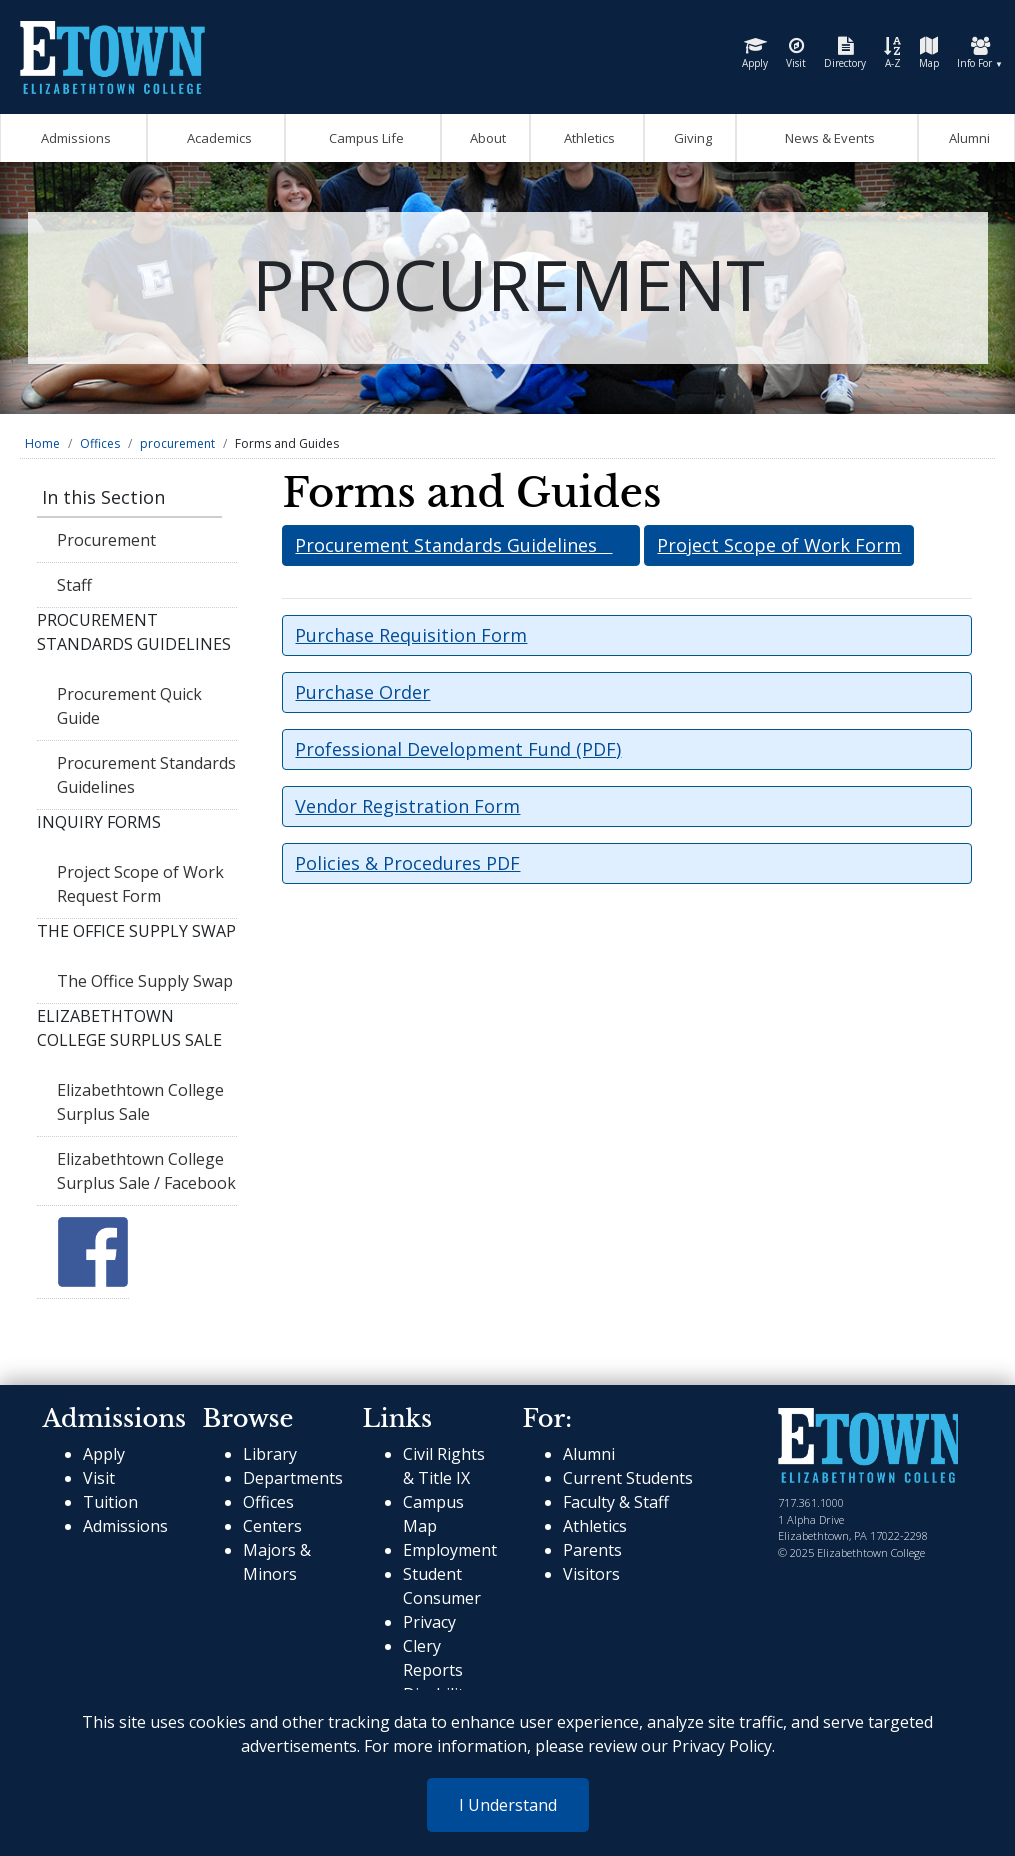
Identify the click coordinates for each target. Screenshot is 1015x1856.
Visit (796, 53)
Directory (845, 53)
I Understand (508, 1805)
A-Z (892, 53)
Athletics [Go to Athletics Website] (586, 138)
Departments (293, 1478)
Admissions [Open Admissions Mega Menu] (73, 138)
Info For (980, 53)
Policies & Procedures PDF (407, 863)
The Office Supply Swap (145, 981)
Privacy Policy (722, 1746)
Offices (100, 443)
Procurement (106, 540)
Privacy (429, 1622)
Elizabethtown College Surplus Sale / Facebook (146, 1171)
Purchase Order (362, 692)
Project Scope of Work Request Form (140, 884)
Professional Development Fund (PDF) (458, 749)
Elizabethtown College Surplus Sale (140, 1102)
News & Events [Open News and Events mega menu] (827, 138)
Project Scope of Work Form (779, 545)
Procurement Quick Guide (129, 706)
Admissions (125, 1526)
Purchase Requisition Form (411, 635)
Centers (272, 1526)
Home (42, 443)
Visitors (591, 1574)
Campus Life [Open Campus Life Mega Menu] (363, 138)
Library (270, 1454)
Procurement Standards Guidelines (146, 775)
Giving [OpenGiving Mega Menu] (690, 138)
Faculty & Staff (616, 1502)
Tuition (110, 1502)
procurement (177, 443)
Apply (755, 53)
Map (929, 53)
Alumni (966, 138)
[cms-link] (868, 1445)
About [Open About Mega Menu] (485, 138)
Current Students (628, 1478)
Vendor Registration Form (407, 806)
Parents (592, 1550)
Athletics (595, 1526)
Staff (74, 585)
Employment (450, 1550)
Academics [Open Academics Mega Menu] (216, 138)
